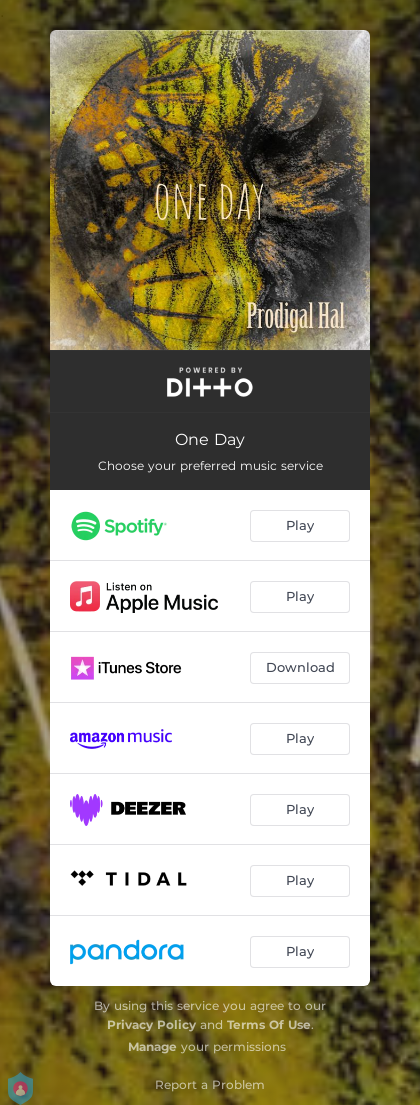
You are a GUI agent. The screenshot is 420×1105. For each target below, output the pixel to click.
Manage (152, 1046)
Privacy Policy (151, 1024)
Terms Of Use (269, 1024)
